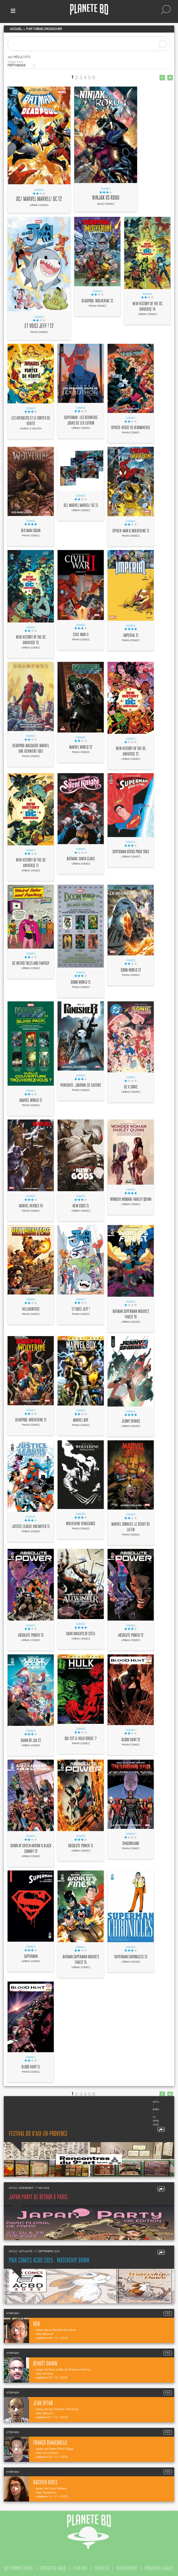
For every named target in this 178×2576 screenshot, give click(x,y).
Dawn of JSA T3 (31, 1741)
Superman (31, 1957)
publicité (101, 2568)
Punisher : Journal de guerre (80, 1085)
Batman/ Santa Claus (81, 859)
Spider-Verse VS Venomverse (130, 428)
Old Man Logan (30, 531)
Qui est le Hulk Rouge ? (80, 1739)
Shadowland (130, 1844)
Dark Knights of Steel (80, 1634)
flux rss (80, 2568)
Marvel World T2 (80, 747)
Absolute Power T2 (130, 1635)
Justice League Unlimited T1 (31, 1527)
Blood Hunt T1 (30, 2067)
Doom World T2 (131, 970)
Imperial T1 (130, 636)
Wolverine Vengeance (80, 1524)
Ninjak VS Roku (105, 198)
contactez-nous (53, 2568)
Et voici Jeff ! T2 (39, 326)
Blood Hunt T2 (130, 1740)
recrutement (127, 2568)
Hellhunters (30, 1309)
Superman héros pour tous (130, 852)
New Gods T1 (80, 1206)
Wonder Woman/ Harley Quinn (130, 1200)
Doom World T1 (81, 982)
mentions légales (159, 2568)
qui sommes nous (18, 2568)
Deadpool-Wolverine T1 (30, 1420)
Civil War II (81, 635)
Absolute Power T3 (30, 1635)
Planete (89, 9)
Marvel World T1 (30, 1101)
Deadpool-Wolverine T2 (97, 301)
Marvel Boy (80, 1420)
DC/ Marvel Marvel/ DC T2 (39, 199)
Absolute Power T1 (80, 1846)
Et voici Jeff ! (81, 1309)
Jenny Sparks (131, 1421)
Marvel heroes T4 (31, 1206)
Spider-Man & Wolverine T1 (130, 531)
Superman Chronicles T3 (130, 1957)
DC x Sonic (131, 1087)
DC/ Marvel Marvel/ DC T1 (81, 506)
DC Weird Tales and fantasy (30, 963)
